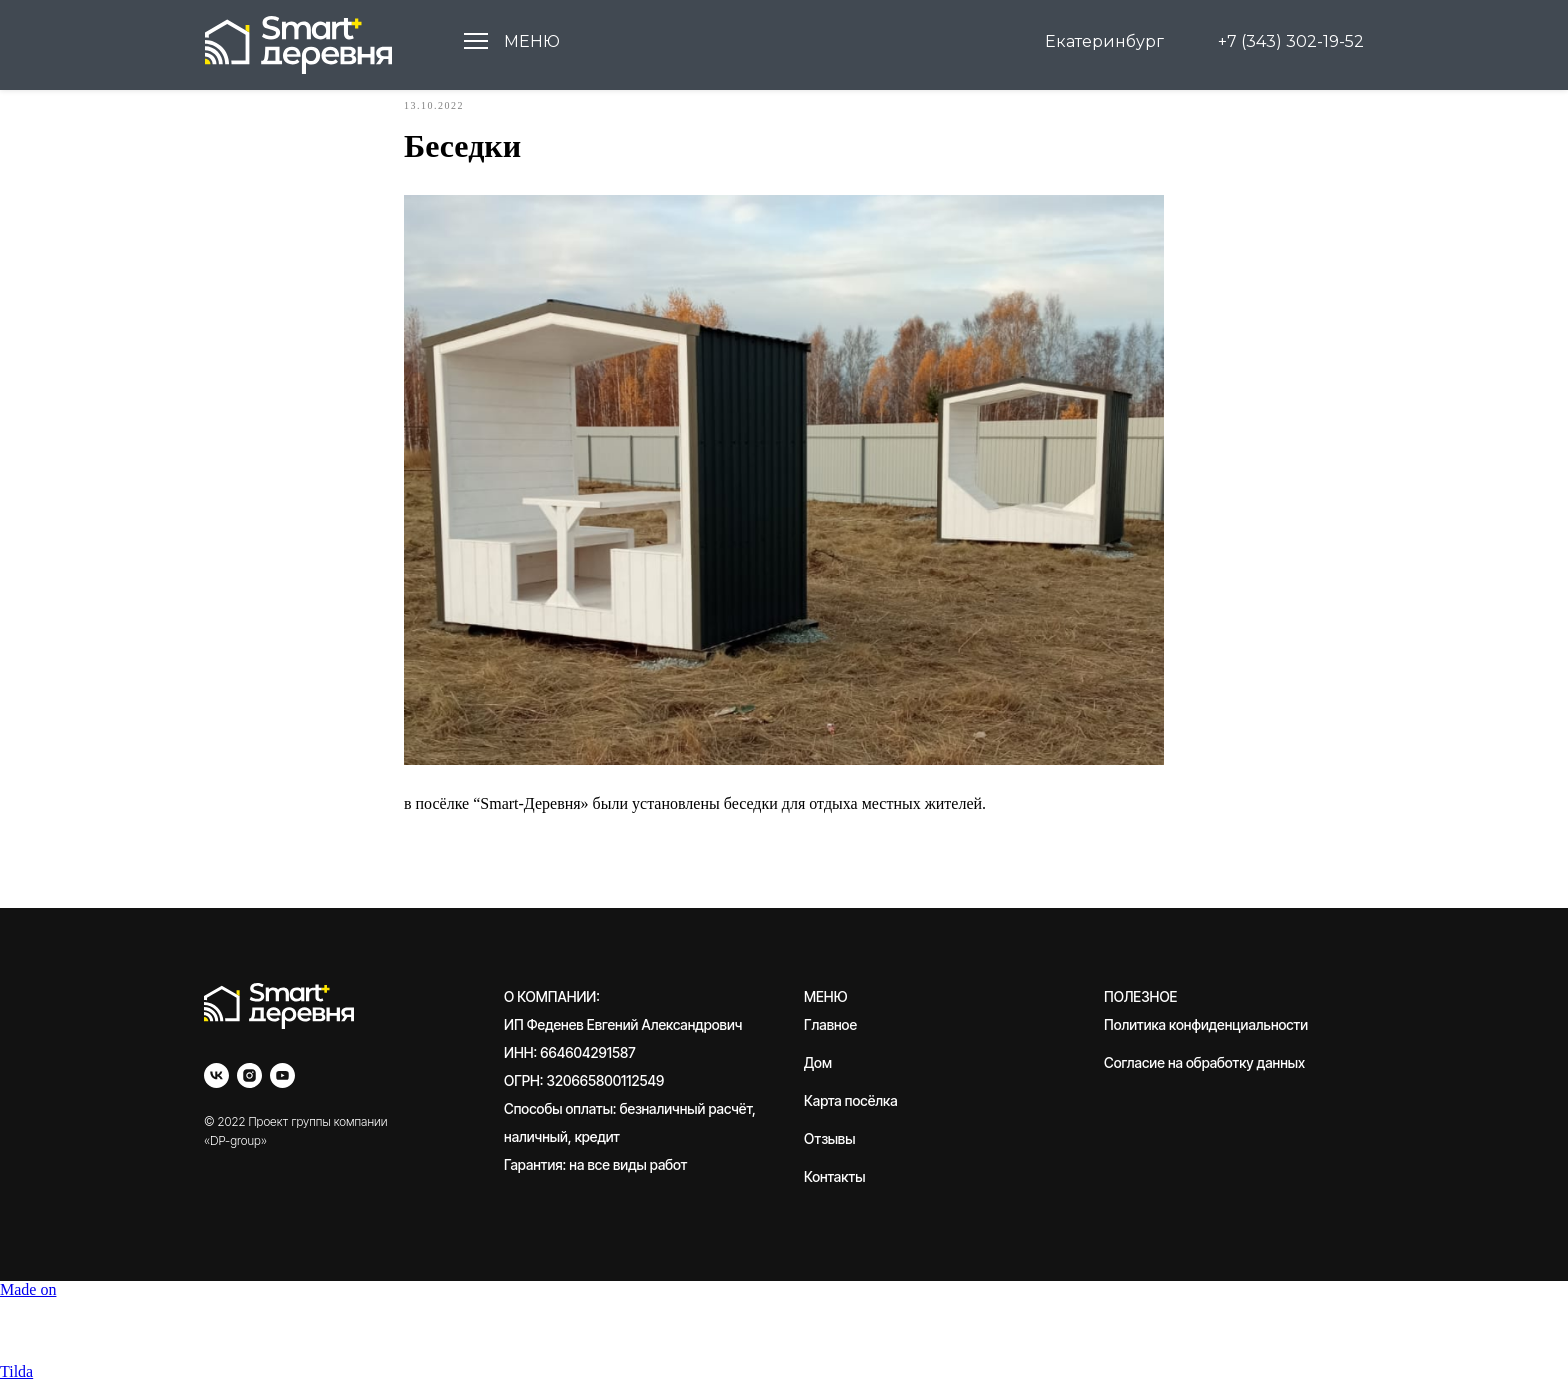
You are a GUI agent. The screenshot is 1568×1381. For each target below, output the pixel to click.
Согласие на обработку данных (1204, 1062)
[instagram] (249, 1075)
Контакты (835, 1176)
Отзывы (829, 1138)
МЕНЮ (532, 41)
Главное (830, 1024)
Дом (818, 1062)
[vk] (216, 1075)
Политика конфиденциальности (1206, 1024)
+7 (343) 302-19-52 (1291, 41)
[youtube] (282, 1075)
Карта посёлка (851, 1100)
